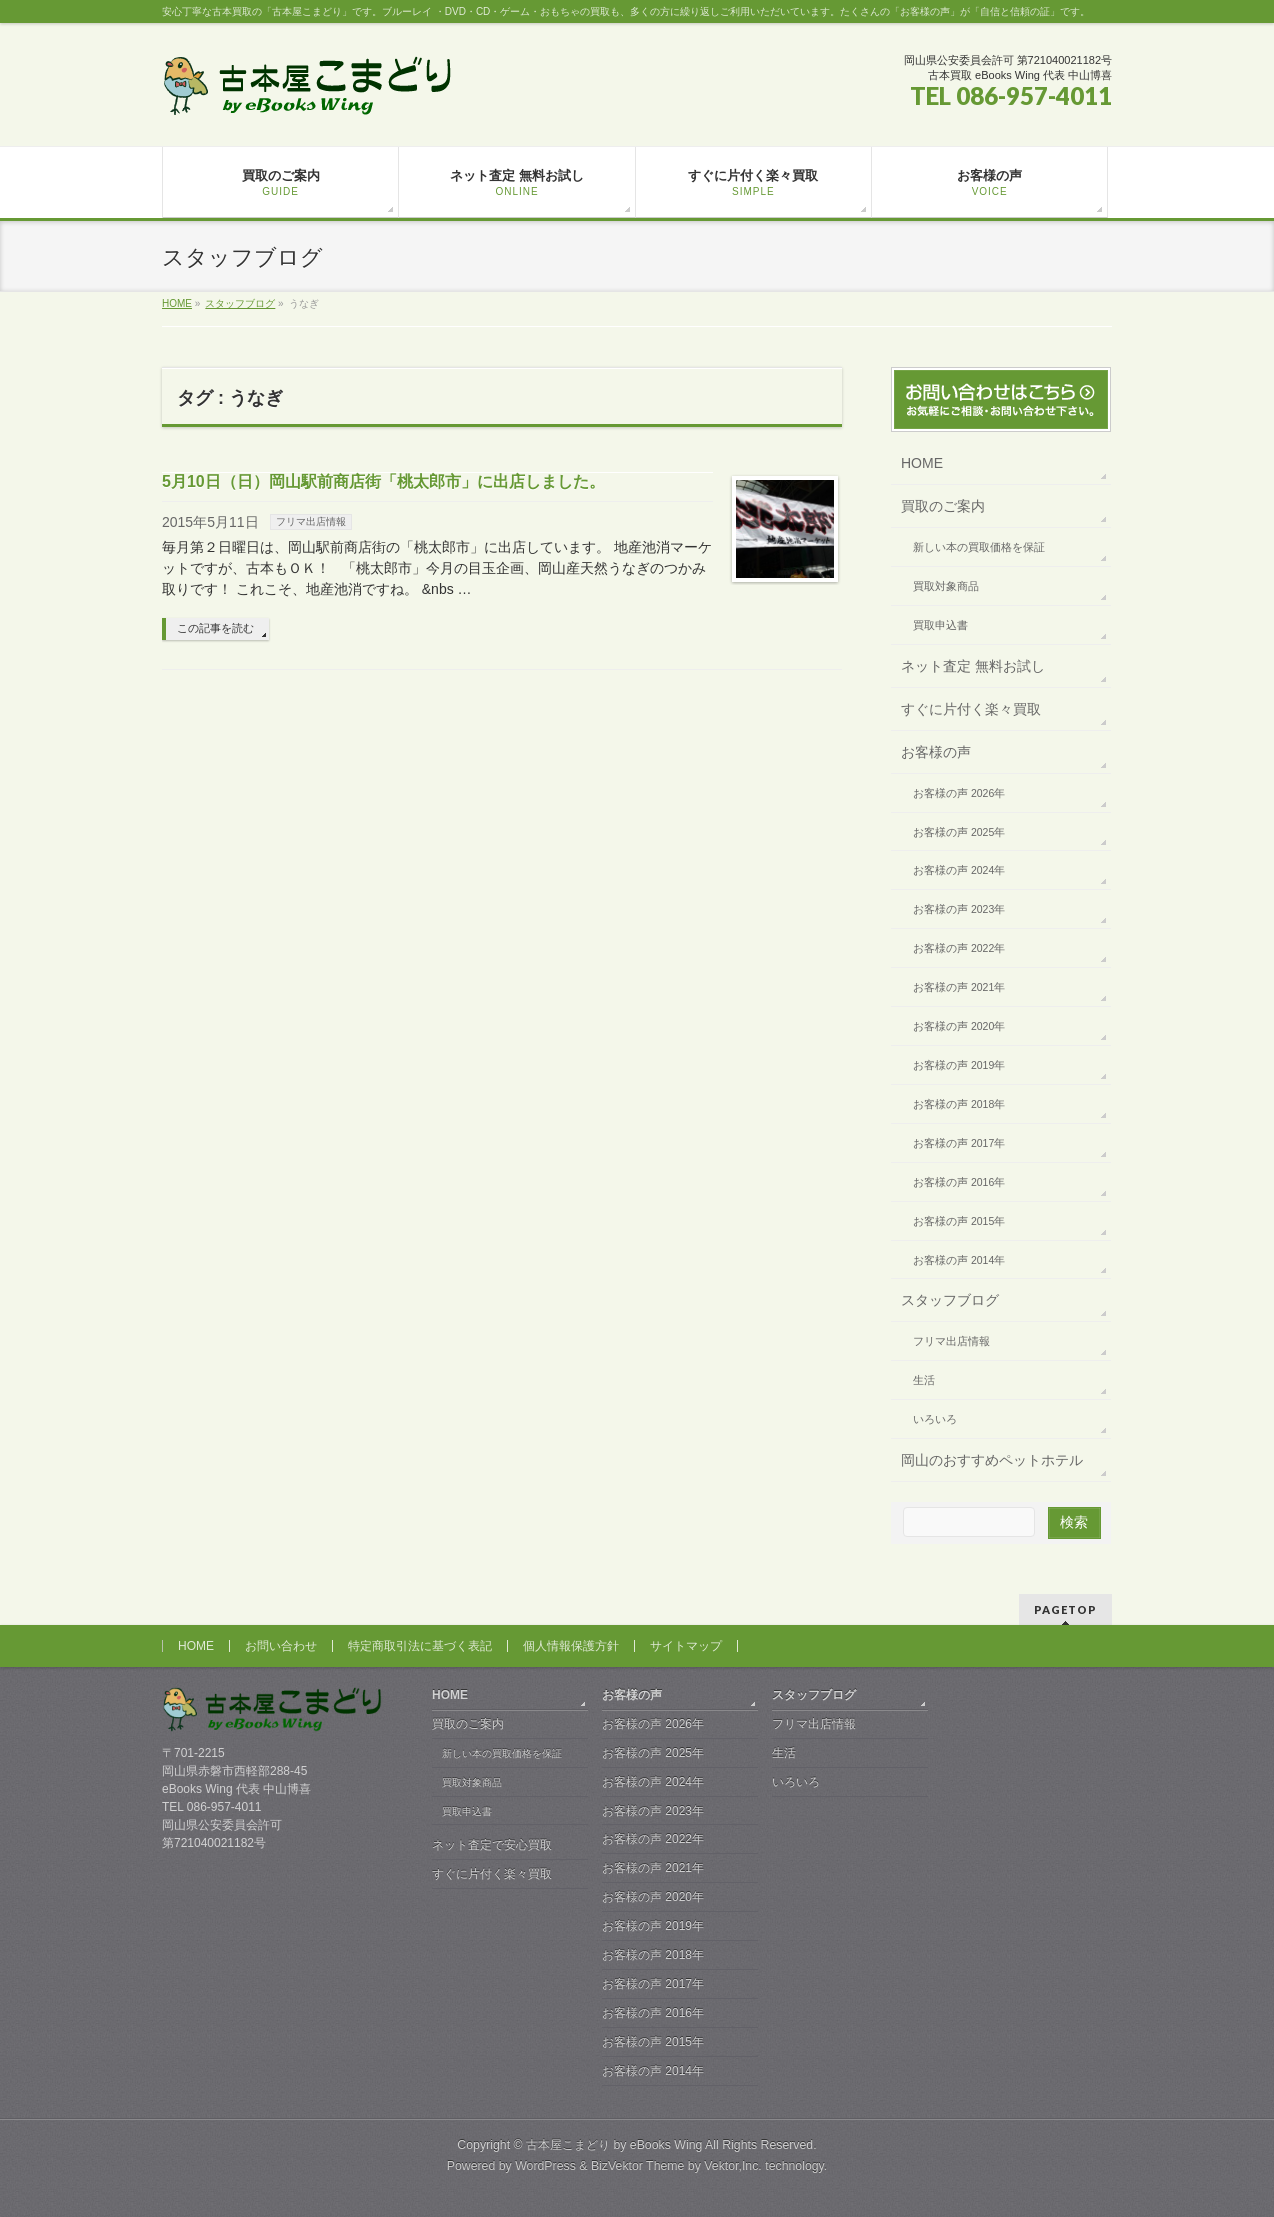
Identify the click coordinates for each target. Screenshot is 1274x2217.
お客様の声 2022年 (959, 948)
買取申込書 (940, 625)
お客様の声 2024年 (959, 870)
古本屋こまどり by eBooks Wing (614, 2145)
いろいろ (935, 1419)
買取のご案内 (943, 506)
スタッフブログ (950, 1300)
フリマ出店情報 (311, 521)
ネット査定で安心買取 (492, 1845)
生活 (924, 1380)
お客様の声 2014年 (959, 1260)
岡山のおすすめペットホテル (992, 1460)
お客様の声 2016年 (959, 1182)
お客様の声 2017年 (959, 1143)
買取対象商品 (946, 586)
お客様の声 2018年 (959, 1104)
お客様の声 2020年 (959, 1026)
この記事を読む (215, 628)
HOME (922, 463)
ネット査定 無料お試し (973, 666)
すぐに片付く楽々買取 (971, 709)
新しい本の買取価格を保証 (979, 547)
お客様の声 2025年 (959, 832)
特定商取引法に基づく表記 (420, 1646)
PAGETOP (1065, 1609)
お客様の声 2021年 (959, 987)
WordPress (545, 2166)
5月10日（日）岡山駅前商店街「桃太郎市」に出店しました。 (383, 481)
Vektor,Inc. (733, 2166)
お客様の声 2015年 (959, 1221)
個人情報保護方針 (571, 1646)
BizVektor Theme (638, 2166)
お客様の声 (936, 752)
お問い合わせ (281, 1646)
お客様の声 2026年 (959, 793)
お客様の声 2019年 (959, 1065)
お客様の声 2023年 (959, 909)
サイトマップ (686, 1646)
